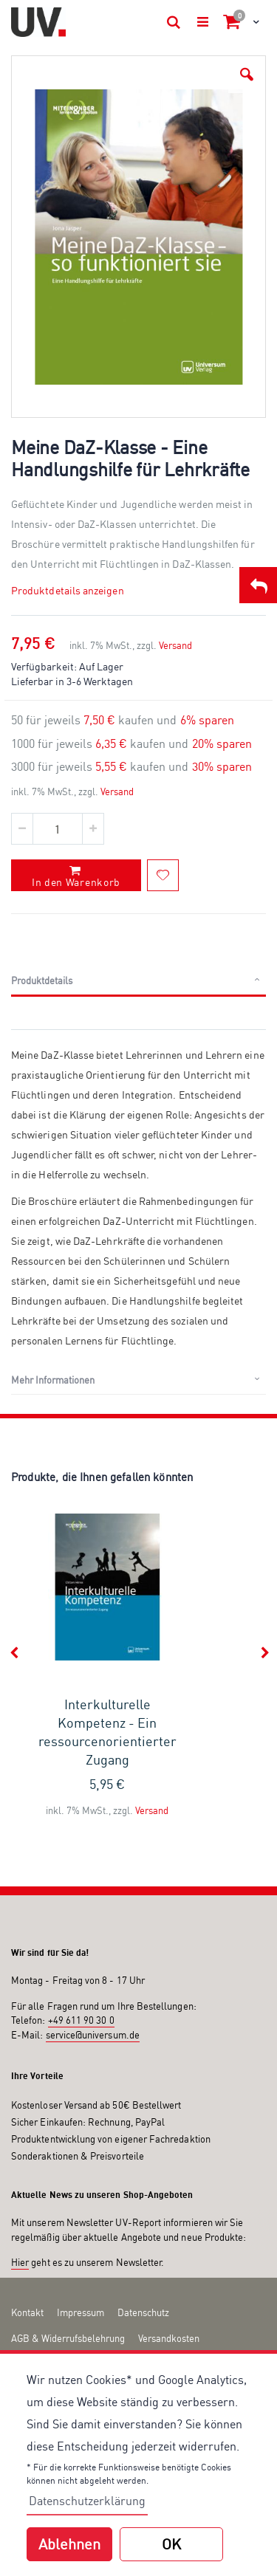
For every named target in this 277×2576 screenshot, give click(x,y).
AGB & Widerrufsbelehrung (68, 2272)
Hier (20, 2196)
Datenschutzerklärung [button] (87, 2500)
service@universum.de (93, 1969)
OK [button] (171, 2544)
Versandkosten (168, 2272)
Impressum (80, 2247)
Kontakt (27, 2247)
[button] (246, 74)
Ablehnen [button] (69, 2544)
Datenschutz (143, 2247)
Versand (175, 579)
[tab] (138, 915)
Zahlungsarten (41, 2298)
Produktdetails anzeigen (67, 524)
